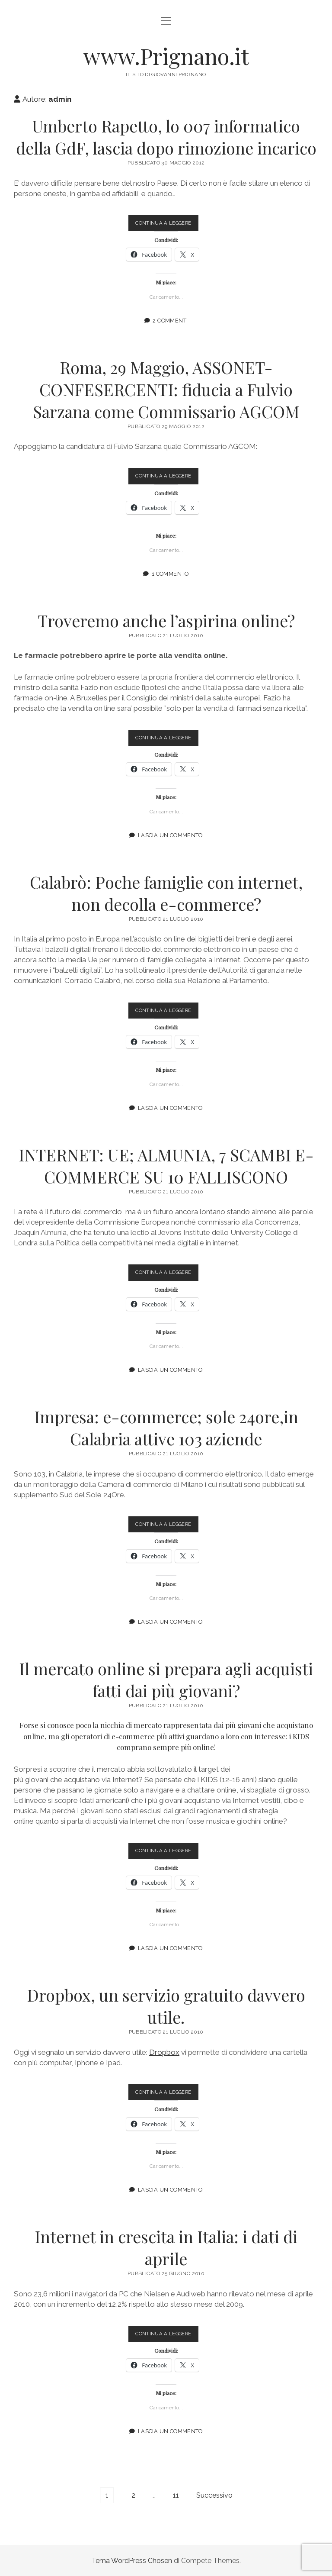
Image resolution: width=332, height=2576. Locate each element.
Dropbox (164, 2051)
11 (176, 2495)
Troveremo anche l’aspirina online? (166, 620)
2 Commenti (170, 320)
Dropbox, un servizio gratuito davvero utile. (166, 2005)
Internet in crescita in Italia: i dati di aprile (166, 2247)
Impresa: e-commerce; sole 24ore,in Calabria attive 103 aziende (166, 1428)
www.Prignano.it (166, 56)
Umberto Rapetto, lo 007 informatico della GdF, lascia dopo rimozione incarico (166, 137)
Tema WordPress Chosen (132, 2560)
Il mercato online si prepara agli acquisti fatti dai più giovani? (166, 1679)
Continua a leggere (167, 225)
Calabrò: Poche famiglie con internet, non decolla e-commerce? (166, 892)
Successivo (214, 2495)
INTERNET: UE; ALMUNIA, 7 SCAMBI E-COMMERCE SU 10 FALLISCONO (166, 1165)
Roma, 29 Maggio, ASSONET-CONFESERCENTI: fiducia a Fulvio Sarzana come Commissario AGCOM (166, 389)
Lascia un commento (170, 835)
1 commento (170, 573)
